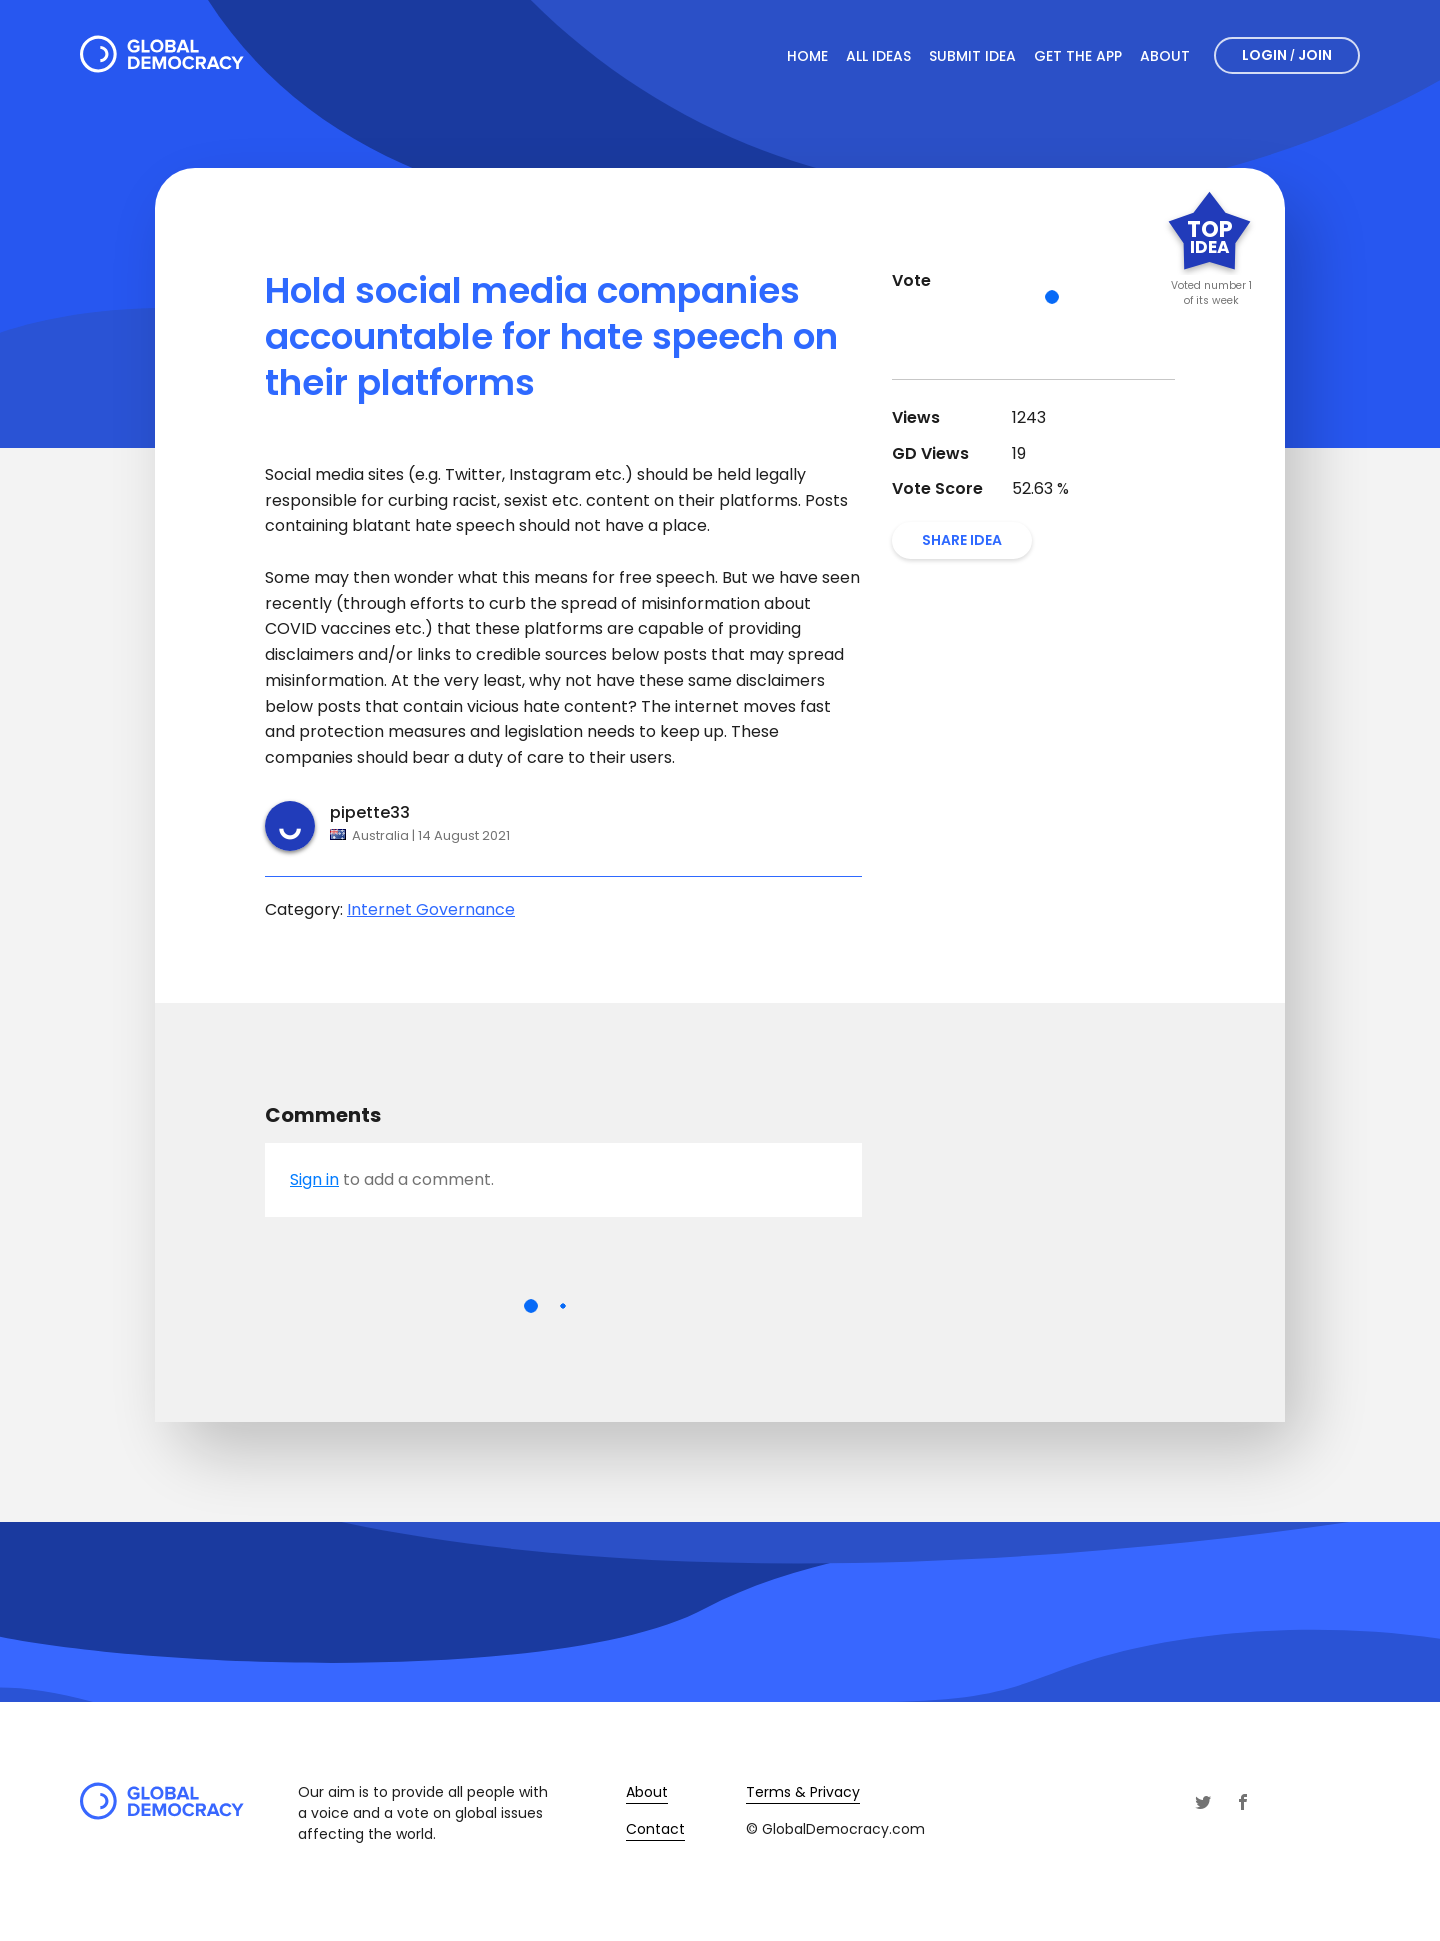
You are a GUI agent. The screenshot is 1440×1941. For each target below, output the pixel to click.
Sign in (314, 1179)
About (1165, 56)
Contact (655, 1829)
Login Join (1287, 55)
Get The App (1078, 56)
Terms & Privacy (803, 1792)
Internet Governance (431, 909)
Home (807, 56)
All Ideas (878, 56)
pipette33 (370, 812)
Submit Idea (972, 56)
